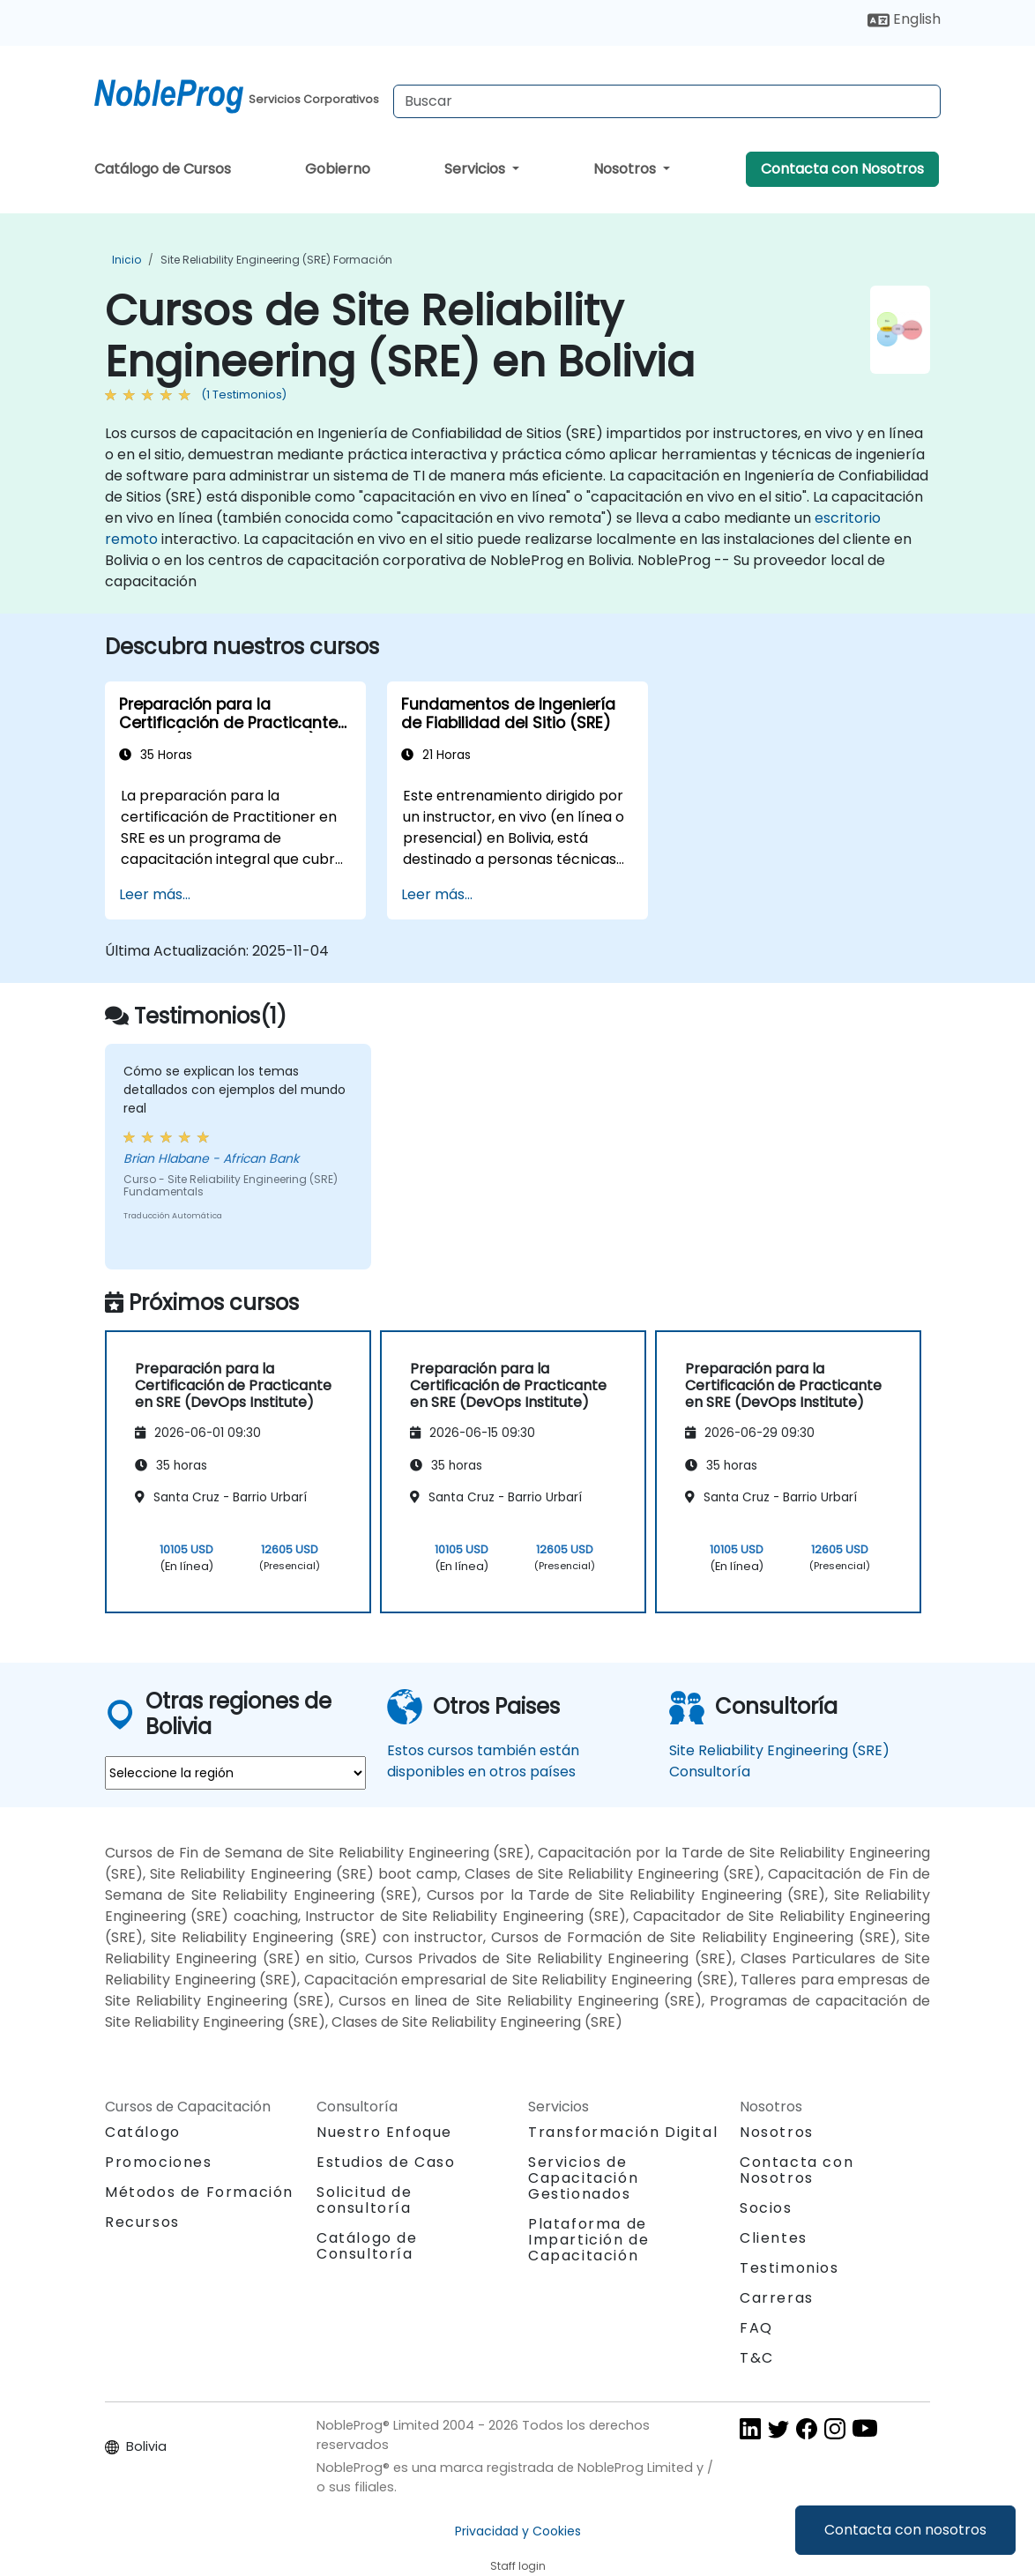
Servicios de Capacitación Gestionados (583, 2178)
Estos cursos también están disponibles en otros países (483, 1761)
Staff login (518, 2565)
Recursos (142, 2222)
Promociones (158, 2162)
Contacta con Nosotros (842, 169)
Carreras (777, 2298)
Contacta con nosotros (905, 2530)
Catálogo (143, 2132)
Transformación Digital (623, 2132)
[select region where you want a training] (235, 1773)
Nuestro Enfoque (384, 2132)
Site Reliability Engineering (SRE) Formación (276, 259)
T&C (757, 2358)
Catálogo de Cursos (162, 169)
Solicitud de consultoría (364, 2200)
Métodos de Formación (199, 2192)
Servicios (476, 169)
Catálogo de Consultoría (367, 2246)
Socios (766, 2208)
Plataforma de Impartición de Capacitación (588, 2240)
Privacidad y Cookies (518, 2531)
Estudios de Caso (386, 2162)
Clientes (774, 2238)
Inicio (126, 259)
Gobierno (337, 169)
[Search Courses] (667, 101)
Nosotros (626, 169)
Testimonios (789, 2268)
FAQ (756, 2328)
